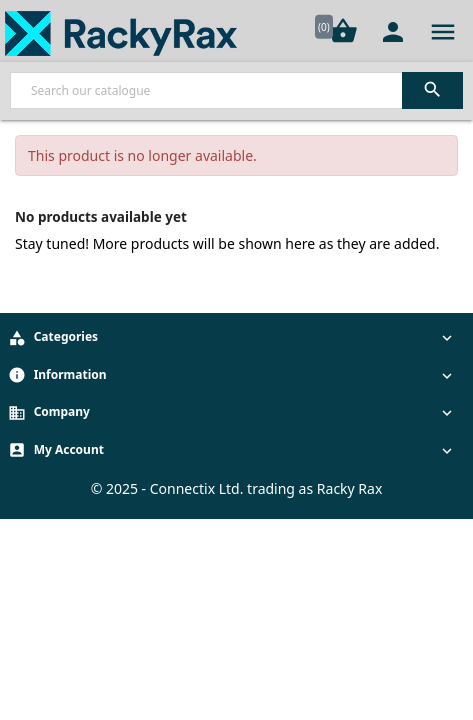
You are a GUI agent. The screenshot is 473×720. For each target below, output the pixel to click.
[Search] (236, 90)
